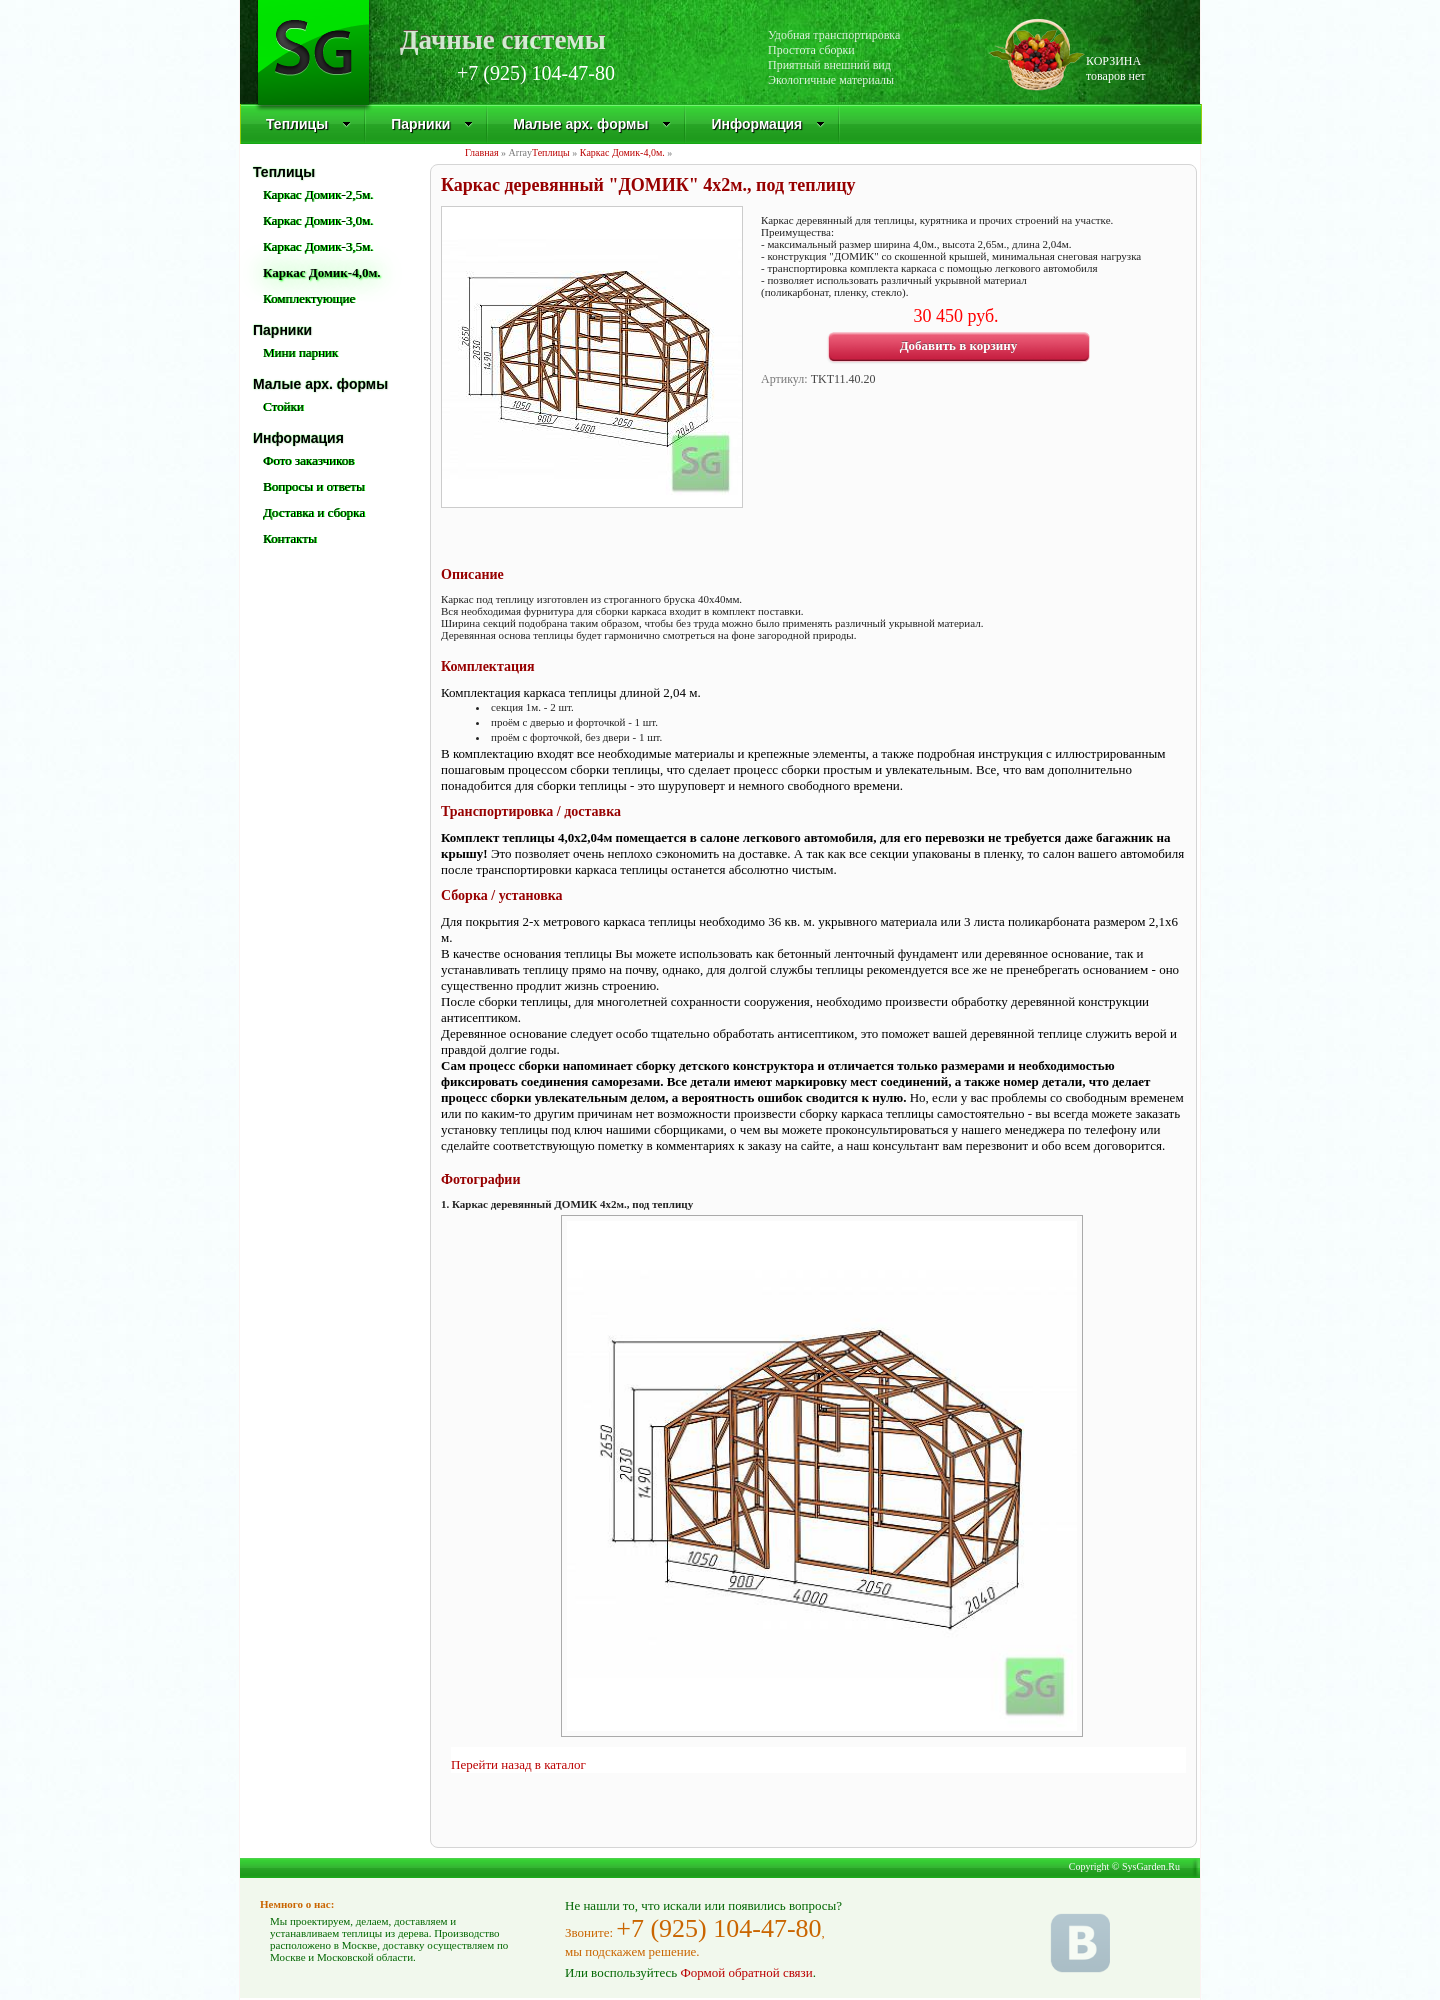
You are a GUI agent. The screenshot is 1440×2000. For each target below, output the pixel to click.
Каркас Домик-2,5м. (318, 194)
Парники (432, 124)
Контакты (290, 538)
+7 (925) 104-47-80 (536, 73)
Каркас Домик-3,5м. (318, 246)
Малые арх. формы (592, 124)
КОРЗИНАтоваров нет (1116, 68)
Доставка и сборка (314, 512)
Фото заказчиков (308, 460)
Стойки (283, 406)
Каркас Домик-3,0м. (318, 220)
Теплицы (308, 124)
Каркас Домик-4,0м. (622, 152)
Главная (482, 152)
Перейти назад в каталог (518, 1764)
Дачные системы (503, 38)
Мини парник (300, 352)
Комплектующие (309, 298)
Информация (768, 124)
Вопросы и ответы (314, 486)
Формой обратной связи (746, 1972)
